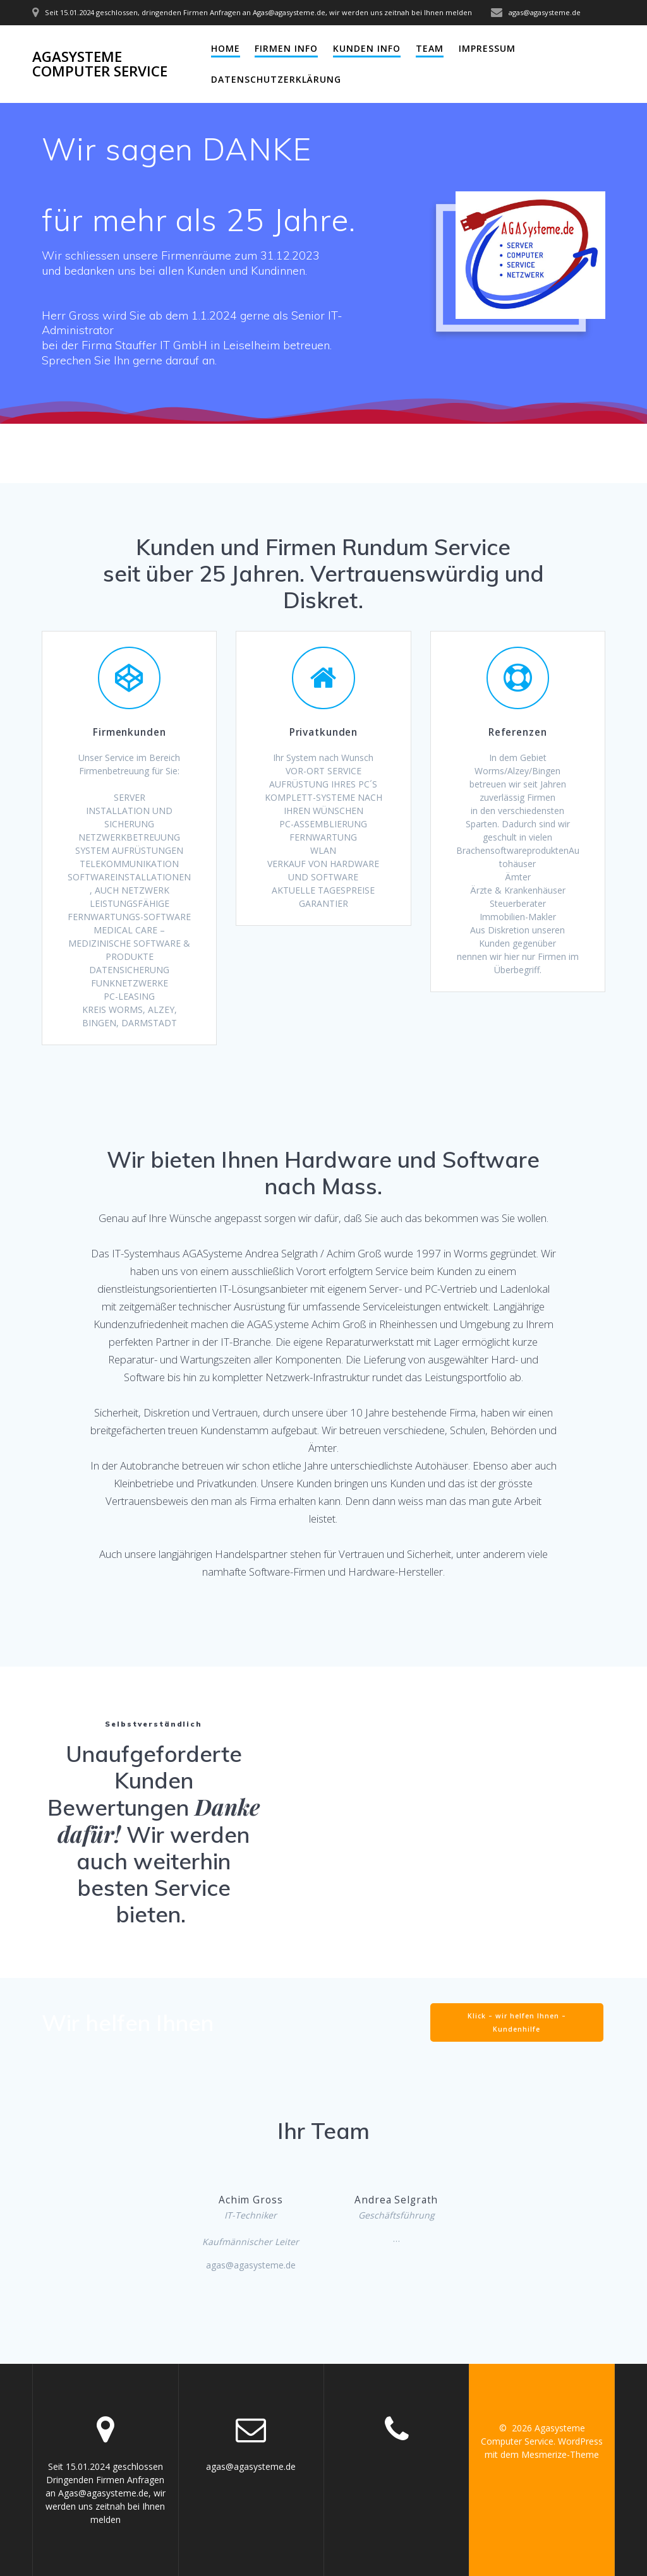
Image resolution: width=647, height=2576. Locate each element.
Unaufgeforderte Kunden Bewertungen (144, 1780)
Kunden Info (367, 48)
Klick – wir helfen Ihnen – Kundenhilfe (517, 2022)
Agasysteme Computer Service (99, 64)
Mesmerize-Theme (560, 2454)
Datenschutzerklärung (276, 79)
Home (225, 48)
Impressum (487, 48)
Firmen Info (286, 48)
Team (430, 48)
